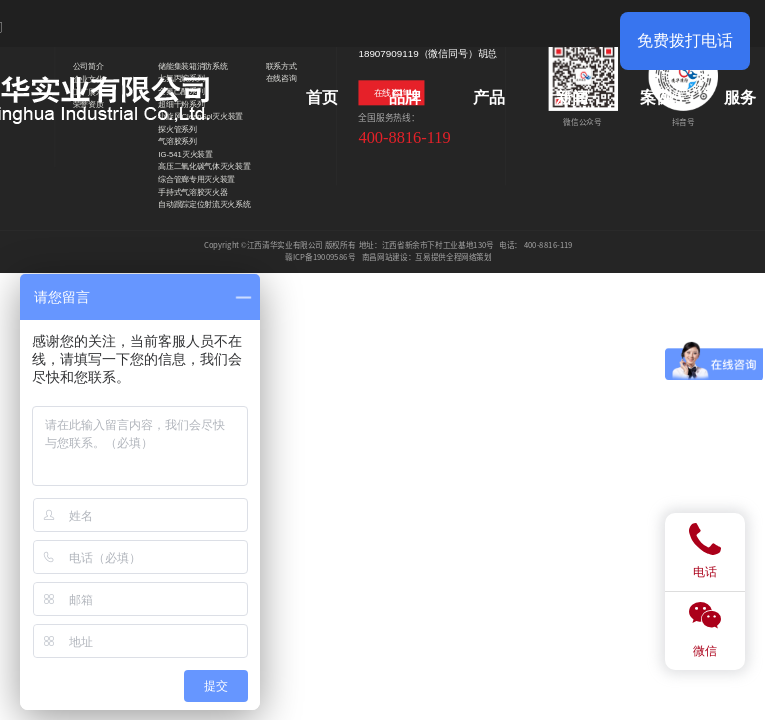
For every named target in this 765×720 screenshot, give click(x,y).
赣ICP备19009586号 (320, 256)
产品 (489, 97)
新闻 (572, 97)
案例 (656, 97)
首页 (322, 97)
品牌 (405, 97)
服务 (740, 97)
